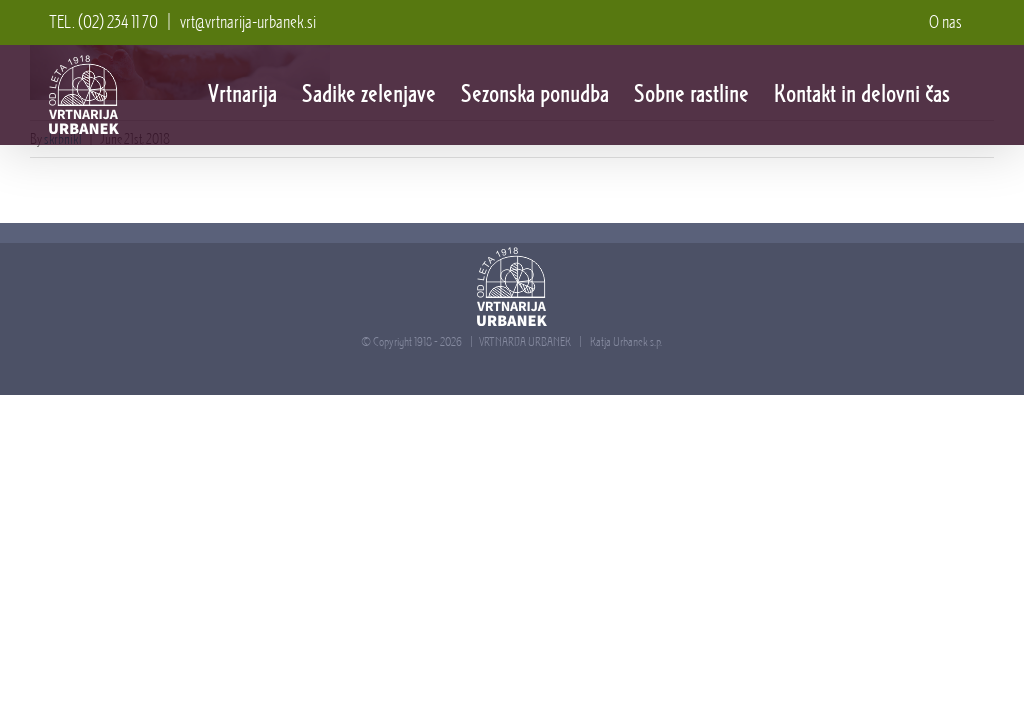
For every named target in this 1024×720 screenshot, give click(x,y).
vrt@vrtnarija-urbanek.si (248, 22)
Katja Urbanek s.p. (626, 341)
